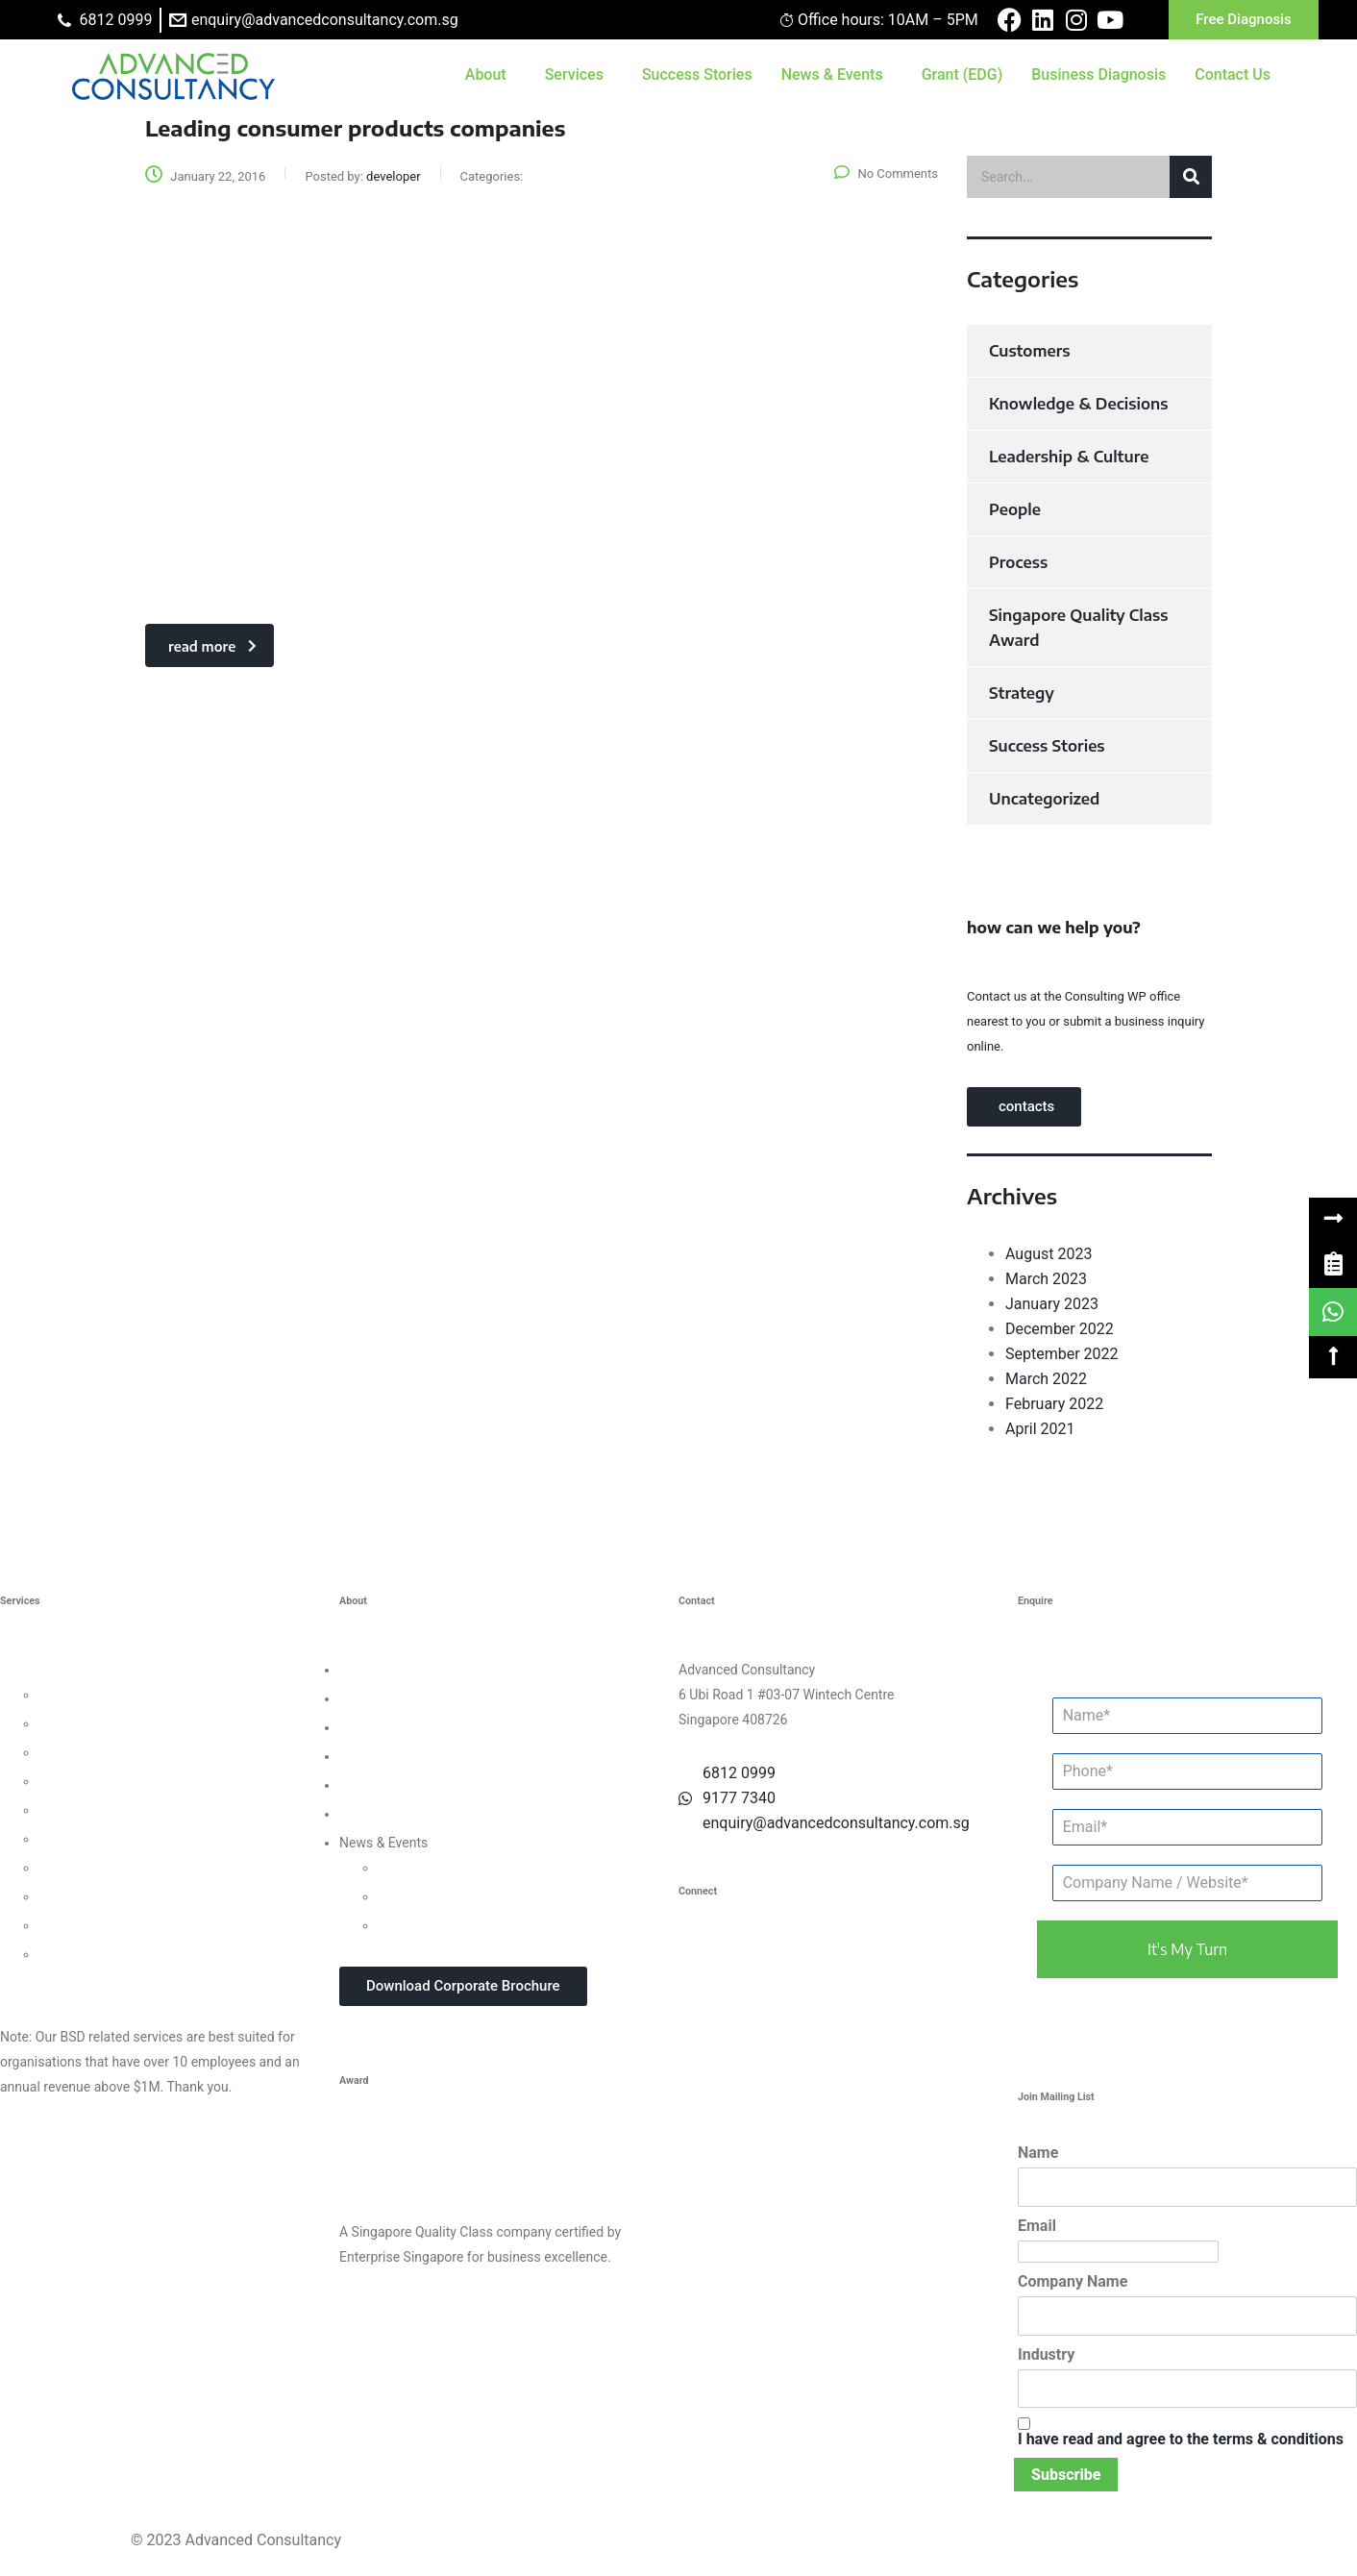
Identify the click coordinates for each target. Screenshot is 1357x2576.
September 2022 (1062, 1354)
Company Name (1072, 2281)
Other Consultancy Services (82, 1983)
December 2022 (1059, 1329)
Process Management (104, 1810)
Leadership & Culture (1068, 456)
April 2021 (1040, 1429)
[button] (1333, 1219)
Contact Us (1233, 74)
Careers (362, 1813)
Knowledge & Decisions (1078, 403)
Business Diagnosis (1098, 74)
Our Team (368, 1698)
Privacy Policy (380, 1785)
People (1015, 509)
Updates (403, 1867)
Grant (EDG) (962, 74)
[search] (1089, 177)
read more (212, 646)
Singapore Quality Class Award (1079, 628)
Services (574, 74)
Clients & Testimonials (405, 1727)
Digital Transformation (105, 1867)
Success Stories (697, 74)
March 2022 (1046, 1379)
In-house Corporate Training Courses (487, 1925)
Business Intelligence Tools (119, 1925)
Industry (1046, 2354)
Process (1018, 562)
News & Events (832, 74)
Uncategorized (1044, 798)
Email (1037, 2226)
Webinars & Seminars (442, 1896)
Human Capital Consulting (116, 1781)
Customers (1029, 350)
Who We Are (375, 1669)
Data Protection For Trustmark (128, 1954)
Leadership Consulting (105, 1694)
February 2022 (1054, 1404)
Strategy (1021, 693)
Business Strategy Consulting (87, 1669)
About (485, 74)
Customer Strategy (94, 1752)
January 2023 (1051, 1304)
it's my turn (1187, 1949)
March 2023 (1046, 1279)
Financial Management (106, 1838)
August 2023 (1048, 1254)
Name (1038, 2152)
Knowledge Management (112, 1896)
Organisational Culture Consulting (138, 1723)
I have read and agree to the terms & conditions (1181, 2439)
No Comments (886, 173)
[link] (1333, 1264)
